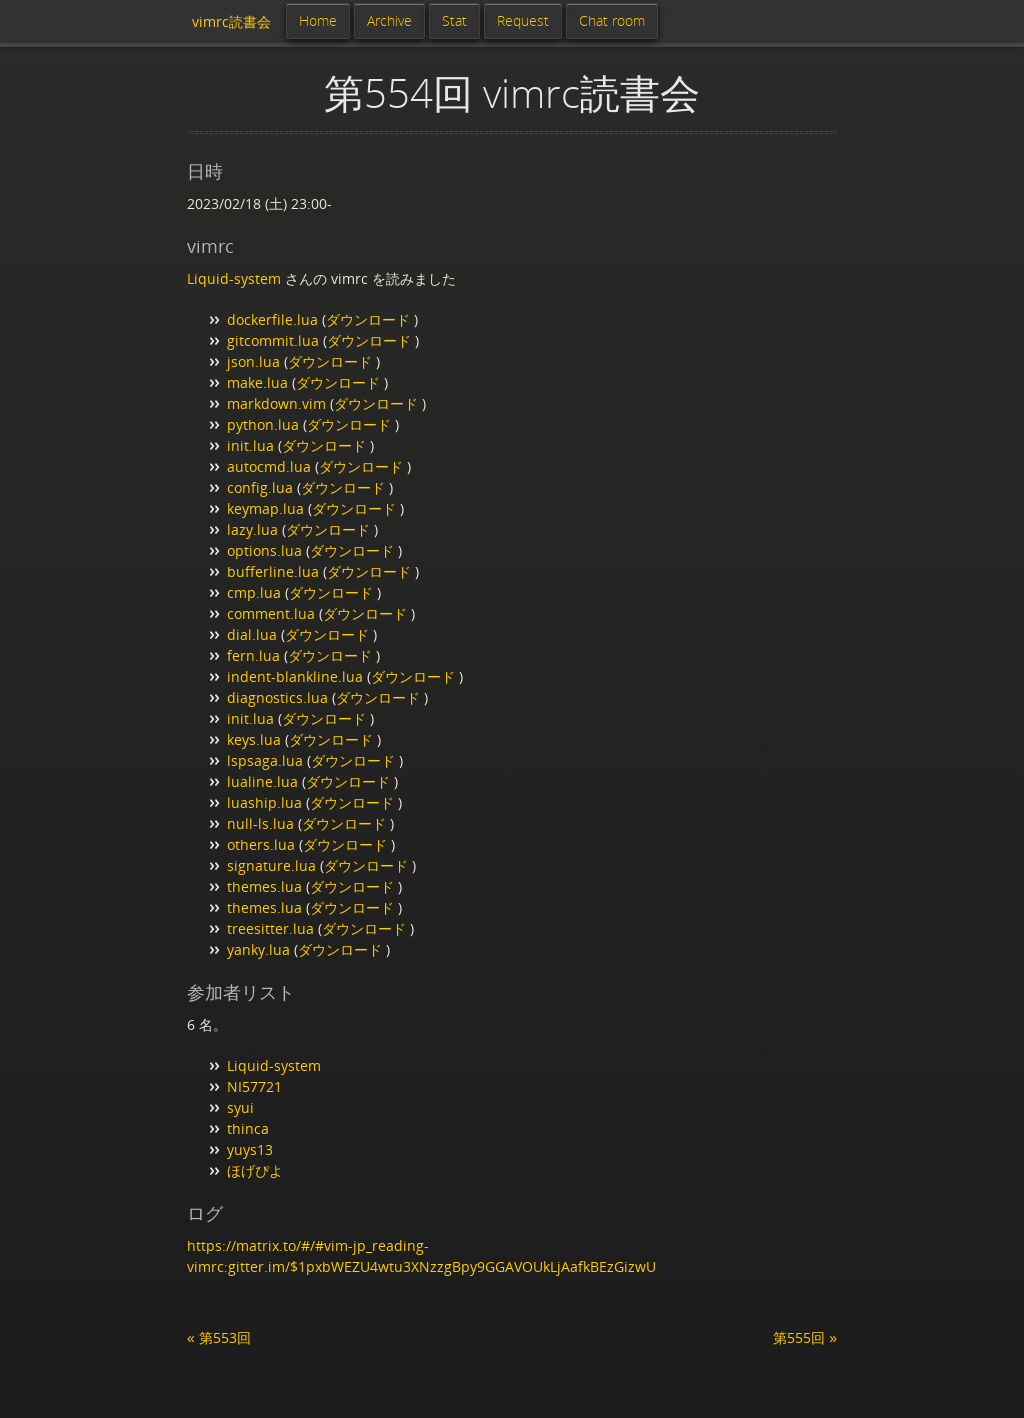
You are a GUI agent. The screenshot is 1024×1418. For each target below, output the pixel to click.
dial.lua (252, 634)
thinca (248, 1128)
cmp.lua (254, 592)
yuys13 (250, 1149)
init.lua (250, 445)
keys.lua (254, 739)
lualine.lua (262, 781)
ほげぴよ (255, 1170)
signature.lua (271, 865)
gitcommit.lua (273, 340)
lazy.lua (252, 529)
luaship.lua (264, 802)
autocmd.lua (269, 466)
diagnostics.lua (277, 697)
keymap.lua (265, 508)
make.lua (257, 382)
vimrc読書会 (231, 21)
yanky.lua (258, 949)
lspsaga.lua (265, 760)
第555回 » (805, 1337)
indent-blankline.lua (295, 676)
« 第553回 (219, 1337)
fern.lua (253, 655)
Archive (389, 20)
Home (318, 20)
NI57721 (254, 1086)
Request (523, 20)
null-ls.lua (260, 823)
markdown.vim (276, 403)
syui (240, 1107)
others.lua (261, 844)
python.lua (263, 424)
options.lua (264, 550)
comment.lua (271, 613)
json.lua (253, 361)
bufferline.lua (273, 571)
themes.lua (264, 886)
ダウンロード (370, 319)
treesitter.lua (270, 928)
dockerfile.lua (272, 319)
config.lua (260, 487)
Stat (454, 20)
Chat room (612, 20)
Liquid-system (234, 278)
